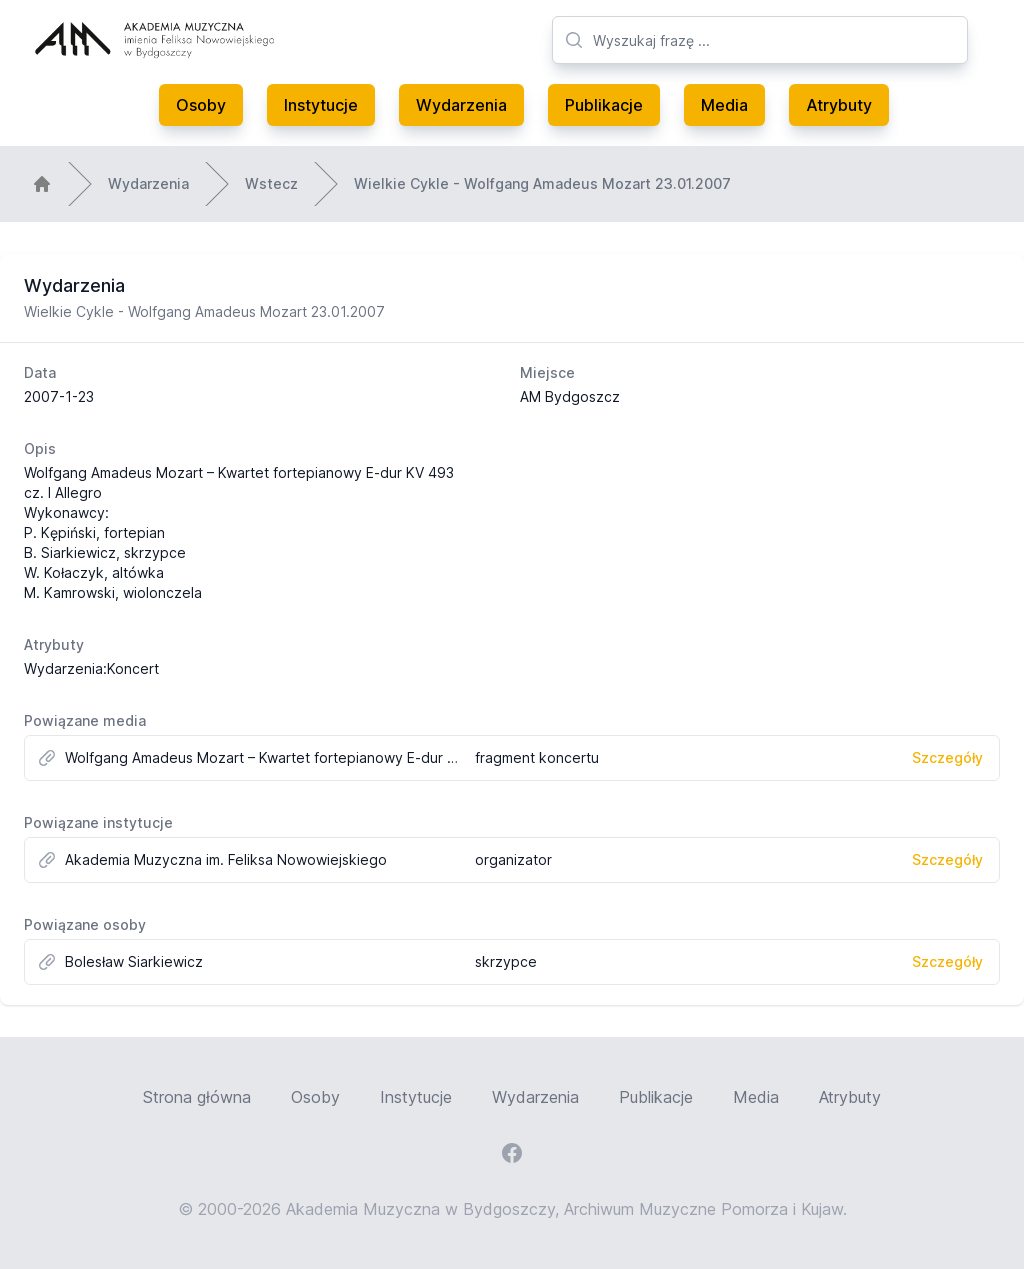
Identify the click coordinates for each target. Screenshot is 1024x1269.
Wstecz (271, 183)
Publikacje (604, 105)
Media (724, 105)
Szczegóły (947, 757)
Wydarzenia (461, 105)
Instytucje (321, 105)
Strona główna (197, 1097)
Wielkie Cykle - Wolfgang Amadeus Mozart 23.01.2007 (542, 183)
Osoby (201, 105)
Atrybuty (839, 105)
